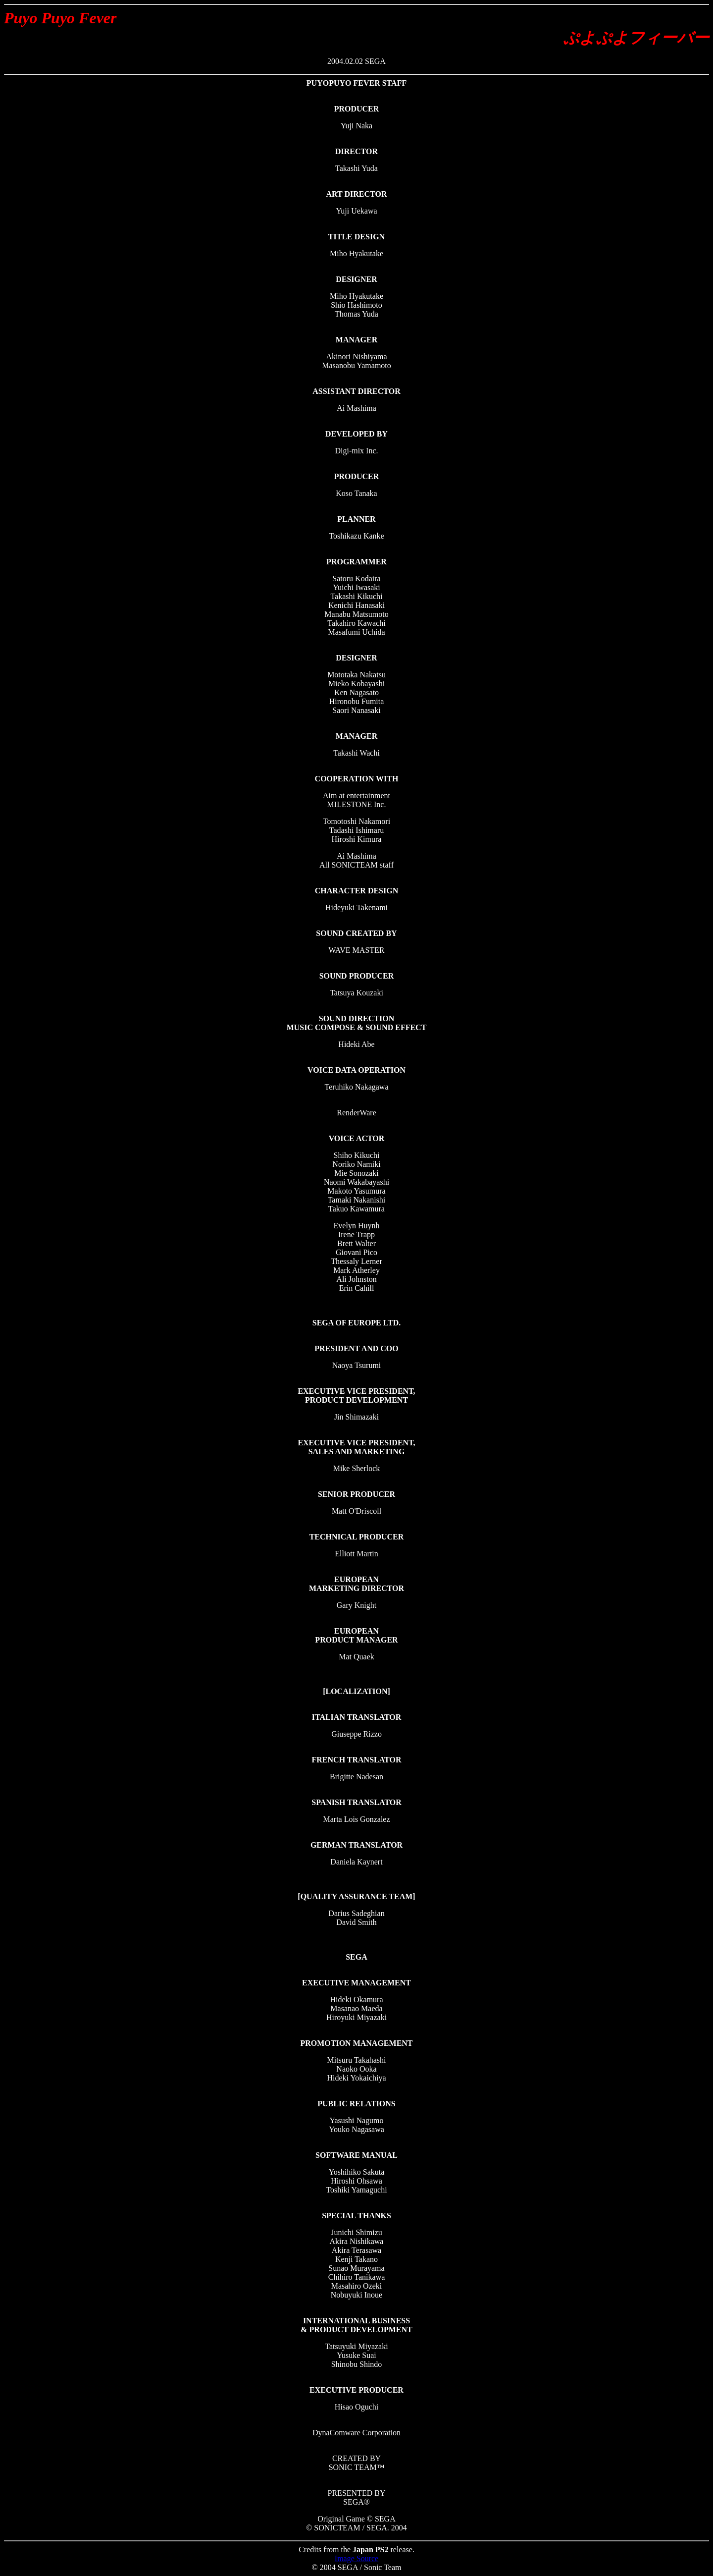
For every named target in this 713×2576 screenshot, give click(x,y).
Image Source (356, 2558)
